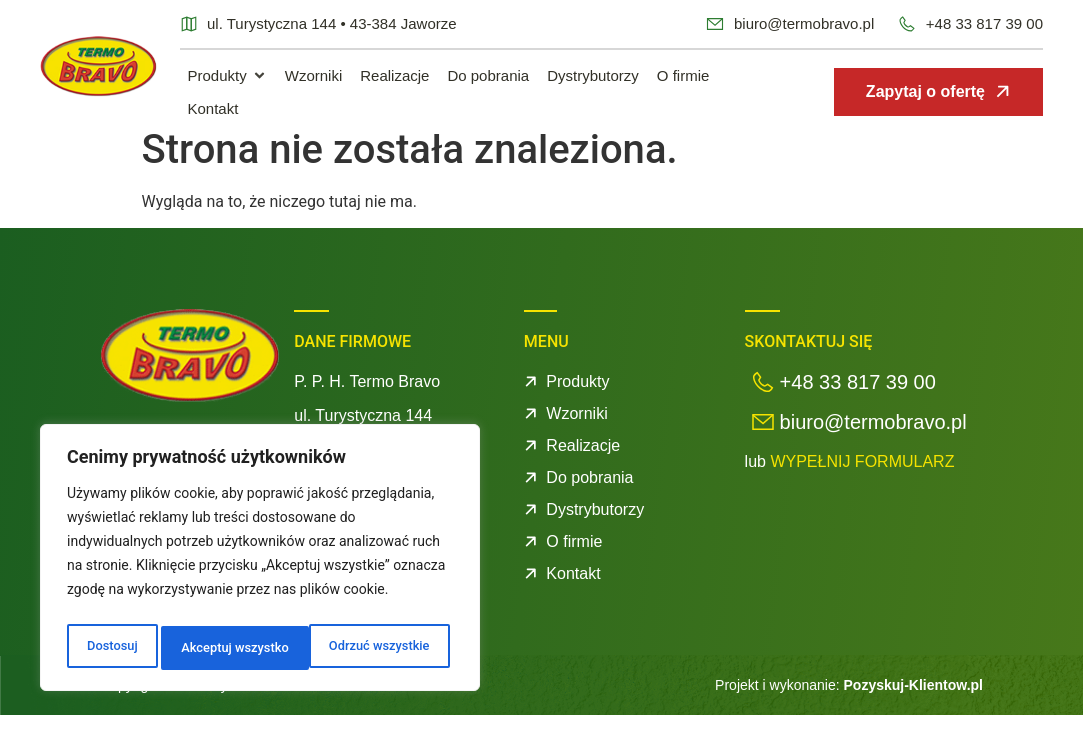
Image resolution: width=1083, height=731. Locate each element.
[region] (260, 562)
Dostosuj (109, 648)
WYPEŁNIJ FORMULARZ (862, 477)
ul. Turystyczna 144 (363, 431)
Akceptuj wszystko (379, 648)
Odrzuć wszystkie (229, 648)
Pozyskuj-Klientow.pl (914, 701)
